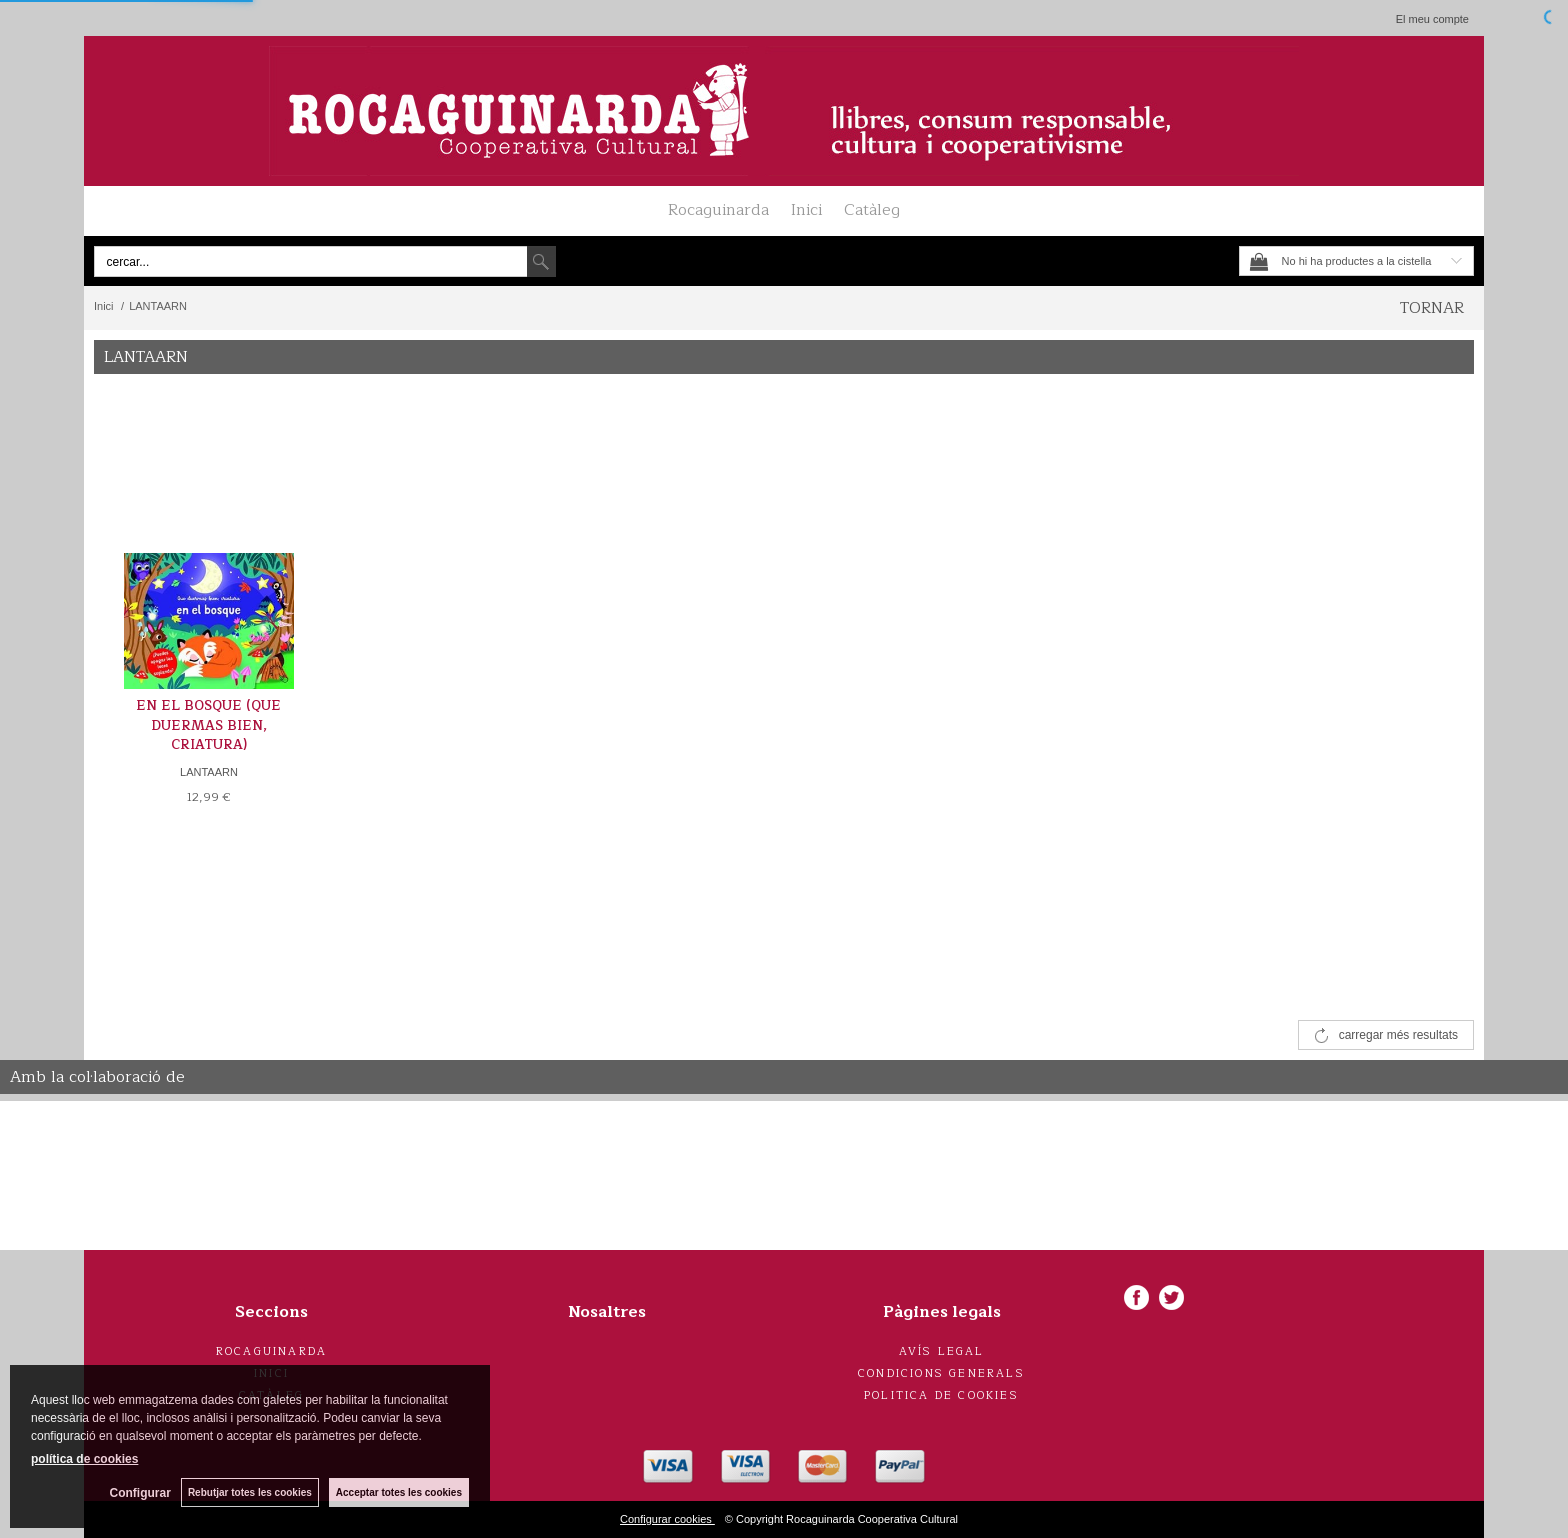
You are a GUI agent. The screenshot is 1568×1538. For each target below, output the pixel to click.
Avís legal (942, 1351)
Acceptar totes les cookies (399, 1492)
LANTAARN (209, 772)
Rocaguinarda (718, 210)
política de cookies (84, 1459)
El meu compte (1432, 19)
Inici (806, 210)
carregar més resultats (1398, 1035)
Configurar (140, 1493)
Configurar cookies (667, 1519)
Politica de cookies (941, 1395)
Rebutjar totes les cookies (250, 1492)
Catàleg (872, 210)
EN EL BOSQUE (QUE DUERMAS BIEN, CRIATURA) (208, 725)
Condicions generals (941, 1373)
